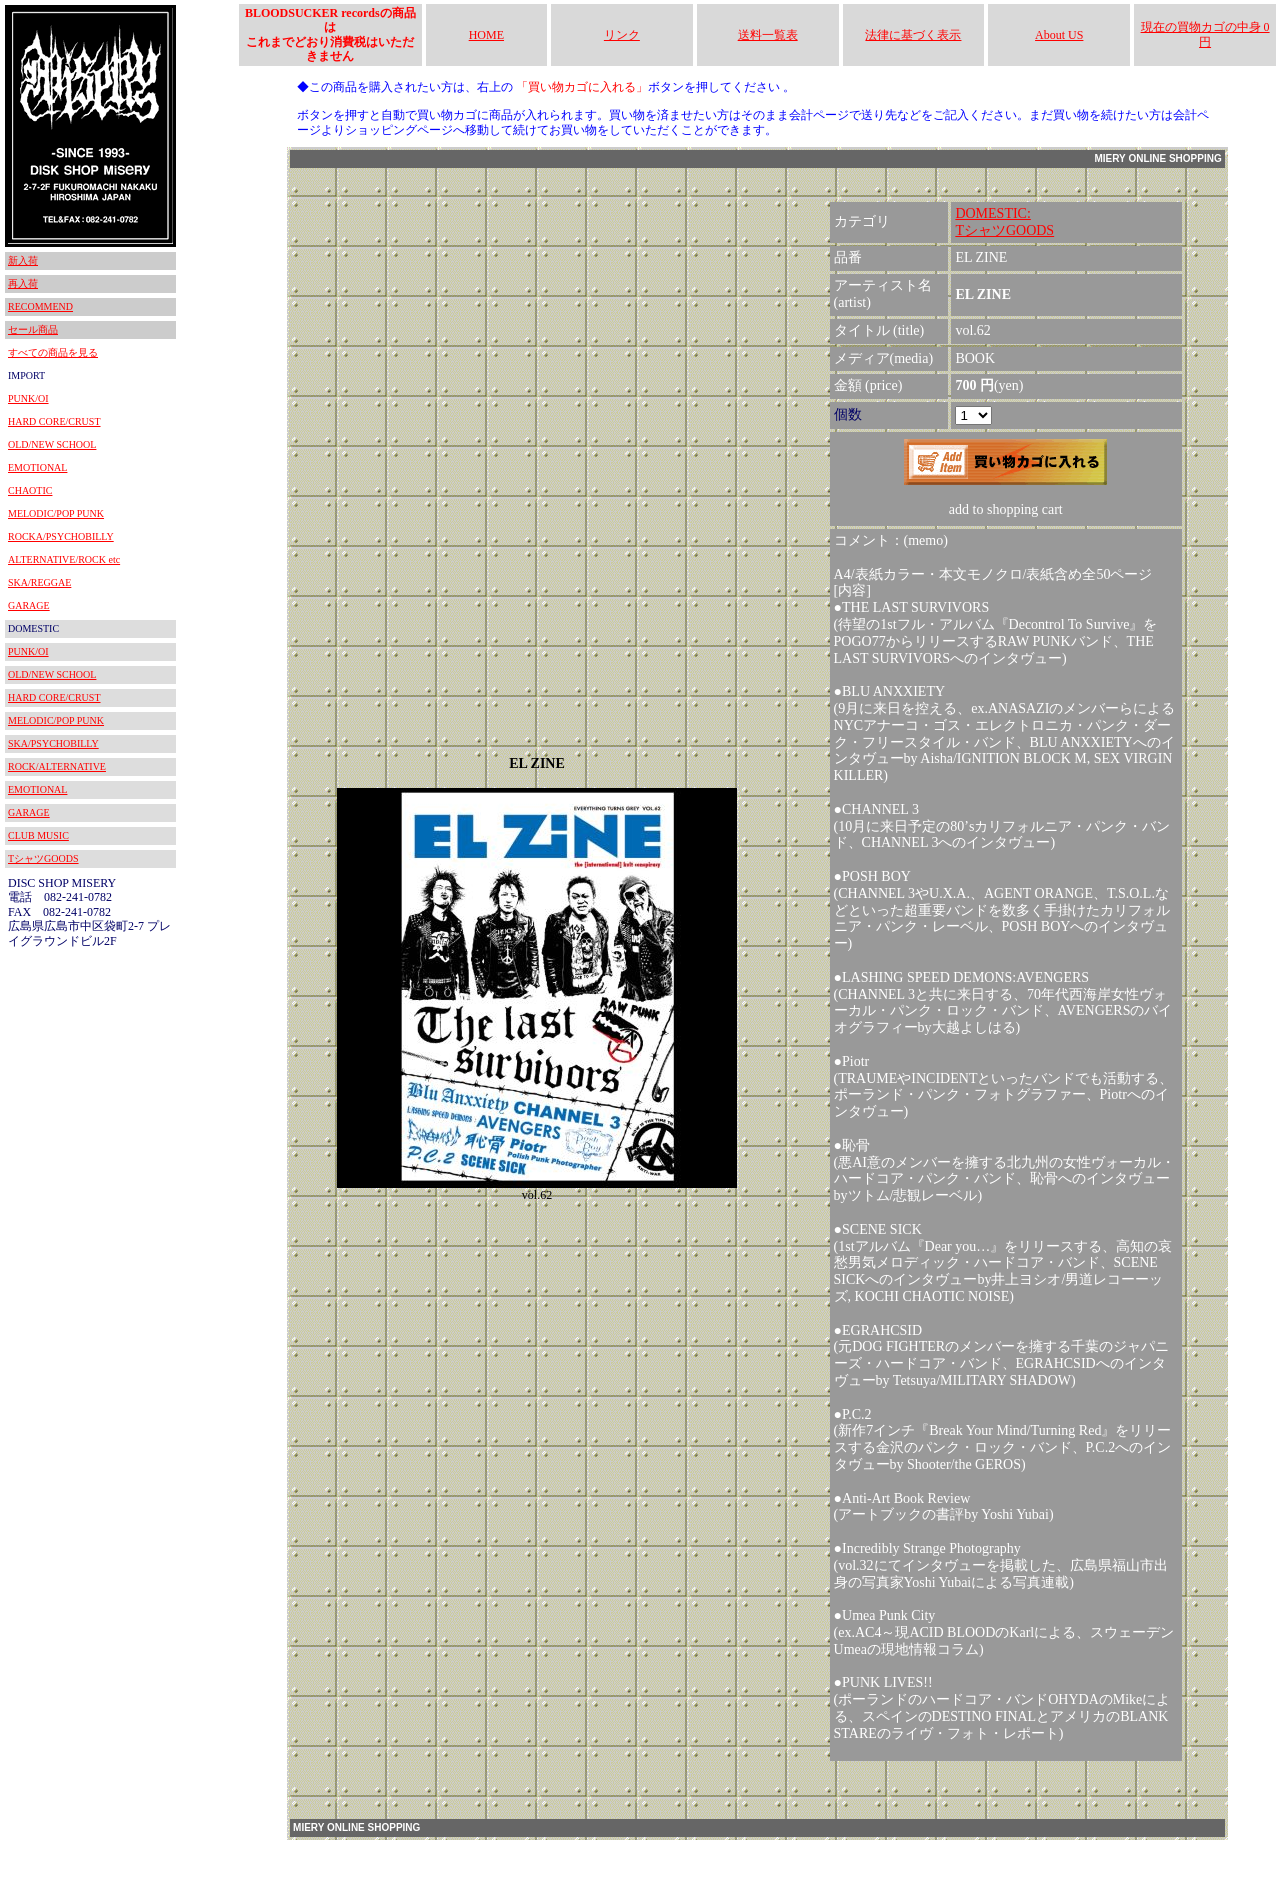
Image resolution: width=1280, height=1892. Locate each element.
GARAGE (29, 605)
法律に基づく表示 (913, 35)
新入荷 (23, 260)
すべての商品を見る (53, 352)
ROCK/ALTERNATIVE (57, 766)
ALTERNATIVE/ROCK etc (64, 559)
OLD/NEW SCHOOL (52, 444)
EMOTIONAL (37, 467)
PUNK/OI (28, 398)
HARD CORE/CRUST (54, 421)
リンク (622, 35)
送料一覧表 (768, 35)
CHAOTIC (30, 490)
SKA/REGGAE (39, 582)
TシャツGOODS (43, 858)
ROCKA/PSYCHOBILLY (61, 536)
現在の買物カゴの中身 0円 (1205, 34)
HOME (486, 35)
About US (1059, 35)
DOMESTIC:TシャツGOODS (1004, 222)
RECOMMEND (40, 306)
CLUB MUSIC (38, 835)
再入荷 (23, 283)
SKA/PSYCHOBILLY (53, 743)
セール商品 (33, 329)
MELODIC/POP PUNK (56, 513)
